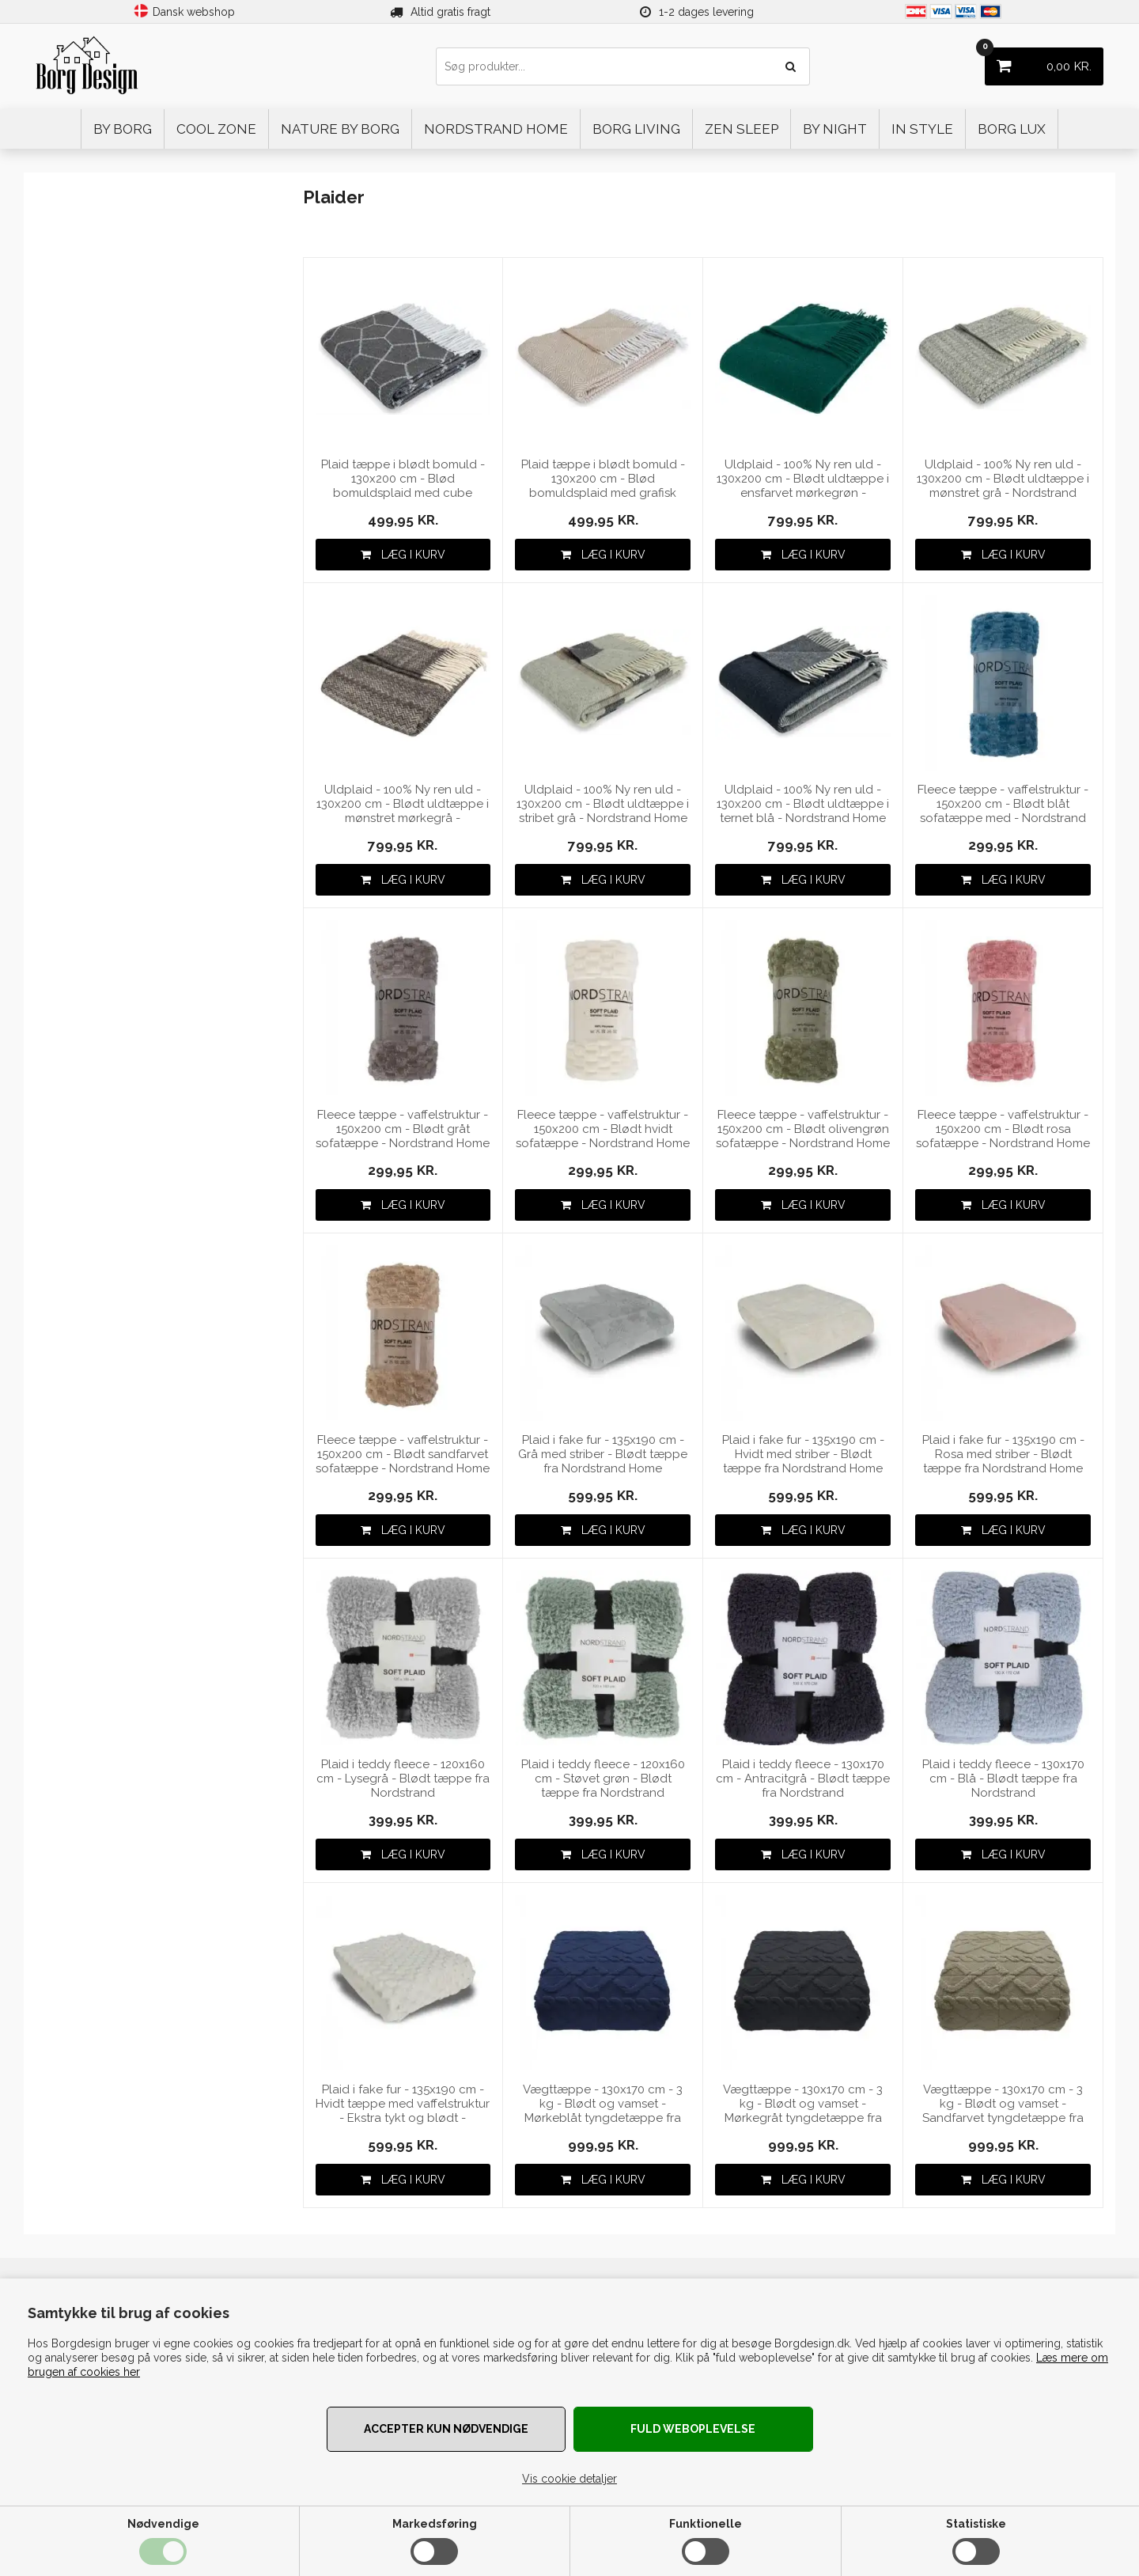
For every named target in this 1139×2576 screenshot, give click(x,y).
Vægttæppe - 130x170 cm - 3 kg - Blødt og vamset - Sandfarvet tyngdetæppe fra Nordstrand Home (1003, 2104)
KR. (1038, 60)
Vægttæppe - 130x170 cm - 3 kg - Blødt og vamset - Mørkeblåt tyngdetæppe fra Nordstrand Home (603, 2104)
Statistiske (976, 2523)
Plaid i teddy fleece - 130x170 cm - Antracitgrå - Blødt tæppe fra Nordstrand (803, 1778)
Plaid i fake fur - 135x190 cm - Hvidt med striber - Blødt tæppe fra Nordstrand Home (803, 1454)
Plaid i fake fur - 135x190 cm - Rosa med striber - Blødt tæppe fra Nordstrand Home (1003, 1454)
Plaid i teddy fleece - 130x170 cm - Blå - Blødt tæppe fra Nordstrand (1003, 1778)
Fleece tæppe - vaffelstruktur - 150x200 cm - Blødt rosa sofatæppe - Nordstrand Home (1003, 1129)
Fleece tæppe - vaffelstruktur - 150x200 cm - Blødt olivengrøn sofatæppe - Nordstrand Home (803, 1129)
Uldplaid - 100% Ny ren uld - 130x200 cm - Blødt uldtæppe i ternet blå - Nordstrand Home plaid (803, 804)
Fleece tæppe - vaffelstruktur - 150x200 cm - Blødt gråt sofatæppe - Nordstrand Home (403, 1129)
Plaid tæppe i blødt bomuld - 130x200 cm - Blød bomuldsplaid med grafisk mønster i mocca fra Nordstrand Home (603, 479)
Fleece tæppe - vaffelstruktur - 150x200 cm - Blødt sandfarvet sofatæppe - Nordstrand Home (403, 1454)
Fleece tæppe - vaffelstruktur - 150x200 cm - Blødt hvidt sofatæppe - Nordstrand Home (603, 1129)
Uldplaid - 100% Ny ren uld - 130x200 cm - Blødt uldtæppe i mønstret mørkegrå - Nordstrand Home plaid (402, 804)
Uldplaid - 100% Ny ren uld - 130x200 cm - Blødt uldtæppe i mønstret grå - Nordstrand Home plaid (1003, 479)
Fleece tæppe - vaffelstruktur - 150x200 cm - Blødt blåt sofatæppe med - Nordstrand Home (1003, 804)
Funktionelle (705, 2523)
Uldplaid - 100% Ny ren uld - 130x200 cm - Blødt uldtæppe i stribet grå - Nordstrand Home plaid (603, 804)
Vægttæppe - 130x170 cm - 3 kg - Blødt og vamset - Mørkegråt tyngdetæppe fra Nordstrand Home (803, 2104)
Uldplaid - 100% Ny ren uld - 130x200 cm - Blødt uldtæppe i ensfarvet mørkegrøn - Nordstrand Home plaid (803, 479)
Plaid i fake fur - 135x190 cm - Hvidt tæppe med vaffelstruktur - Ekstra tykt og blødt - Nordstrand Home (403, 2104)
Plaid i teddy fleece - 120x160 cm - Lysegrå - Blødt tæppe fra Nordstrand (403, 1778)
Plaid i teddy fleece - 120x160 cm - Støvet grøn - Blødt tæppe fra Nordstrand (603, 1778)
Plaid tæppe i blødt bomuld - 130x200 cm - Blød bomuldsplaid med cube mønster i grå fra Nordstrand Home (403, 479)
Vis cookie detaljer (569, 2478)
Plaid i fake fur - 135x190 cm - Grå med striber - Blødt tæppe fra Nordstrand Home (602, 1454)
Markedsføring (434, 2523)
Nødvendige (163, 2523)
